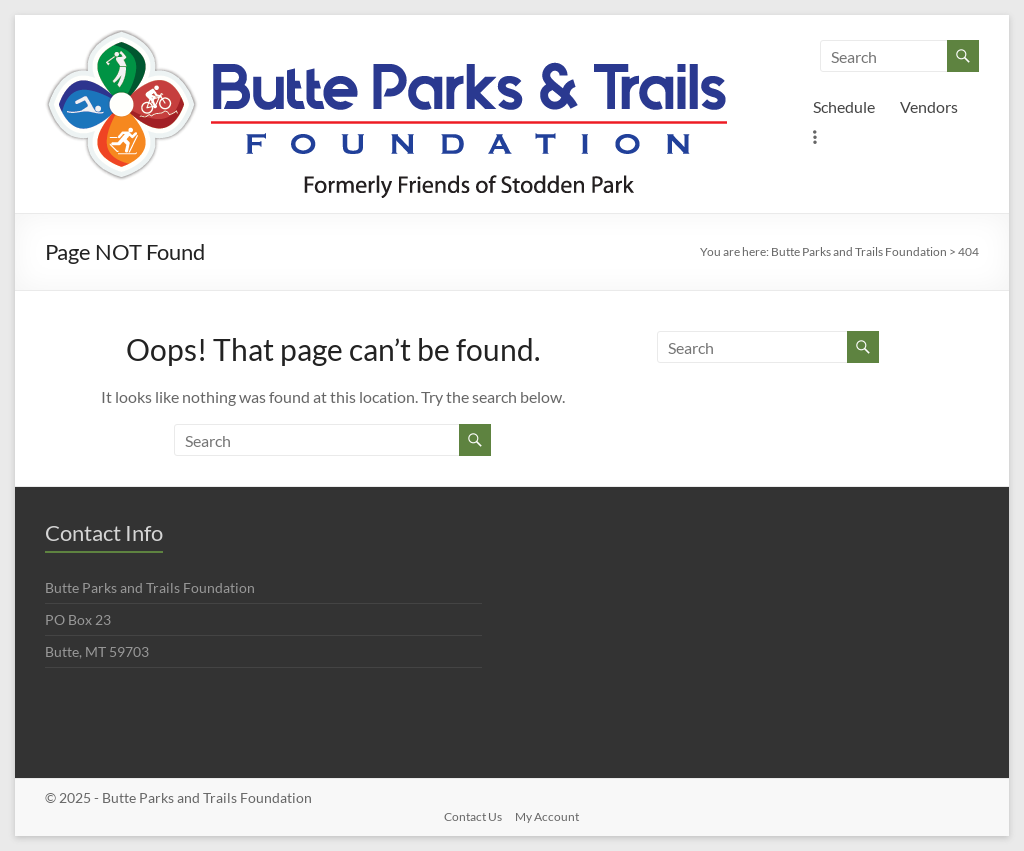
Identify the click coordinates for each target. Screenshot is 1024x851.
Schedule (844, 106)
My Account (547, 816)
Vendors (929, 106)
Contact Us (473, 816)
